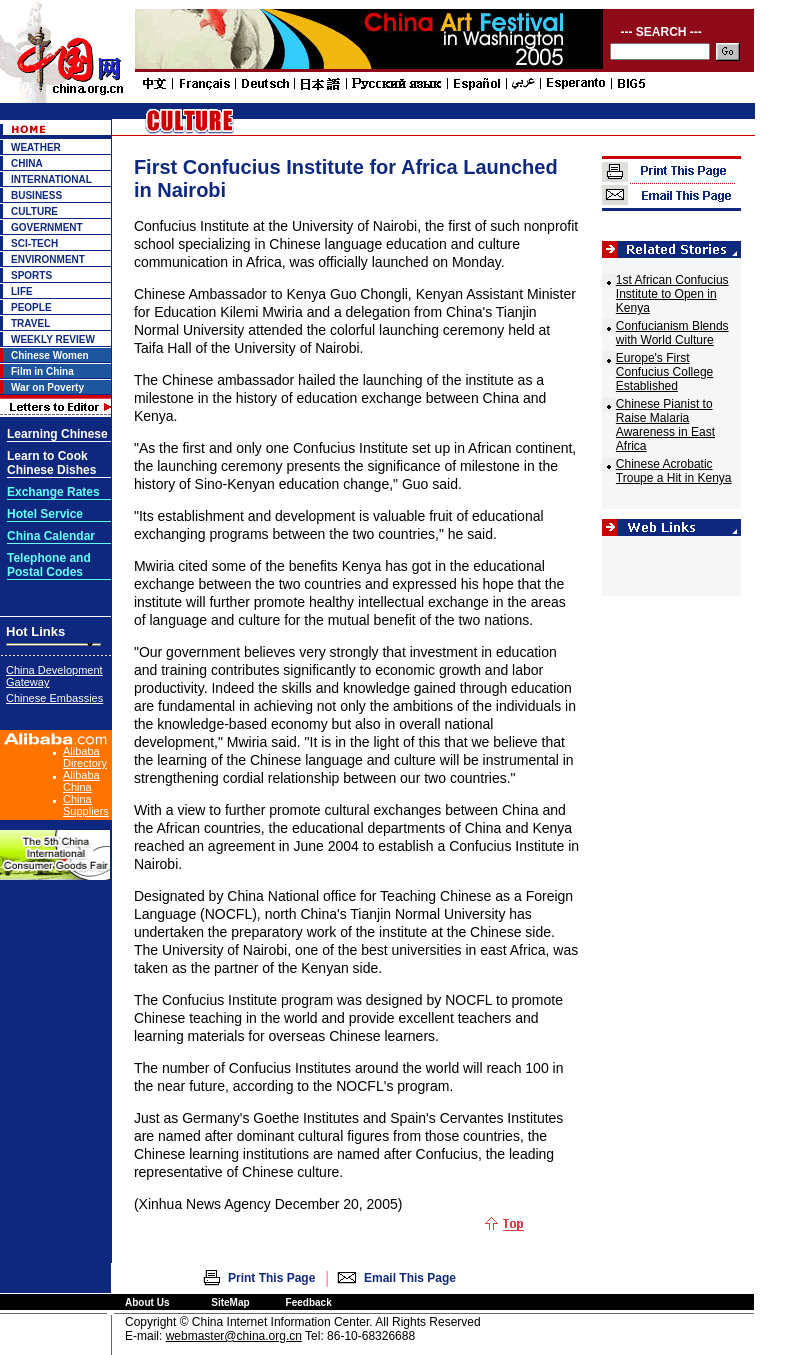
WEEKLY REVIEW (53, 339)
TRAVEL (30, 323)
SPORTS (31, 275)
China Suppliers (86, 805)
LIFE (22, 291)
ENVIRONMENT (48, 259)
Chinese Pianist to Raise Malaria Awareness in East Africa (665, 425)
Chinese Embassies (54, 698)
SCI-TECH (34, 243)
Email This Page (410, 1278)
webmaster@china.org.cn (234, 1336)
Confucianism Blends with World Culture (672, 333)
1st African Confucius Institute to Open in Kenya (672, 294)
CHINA (27, 163)
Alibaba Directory (85, 757)
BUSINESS (36, 195)
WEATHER (36, 147)
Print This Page (271, 1278)
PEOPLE (31, 307)
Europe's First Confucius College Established (664, 372)
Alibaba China (81, 781)
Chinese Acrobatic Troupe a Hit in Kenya (674, 471)
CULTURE (34, 211)
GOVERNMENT (47, 227)
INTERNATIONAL (51, 179)
